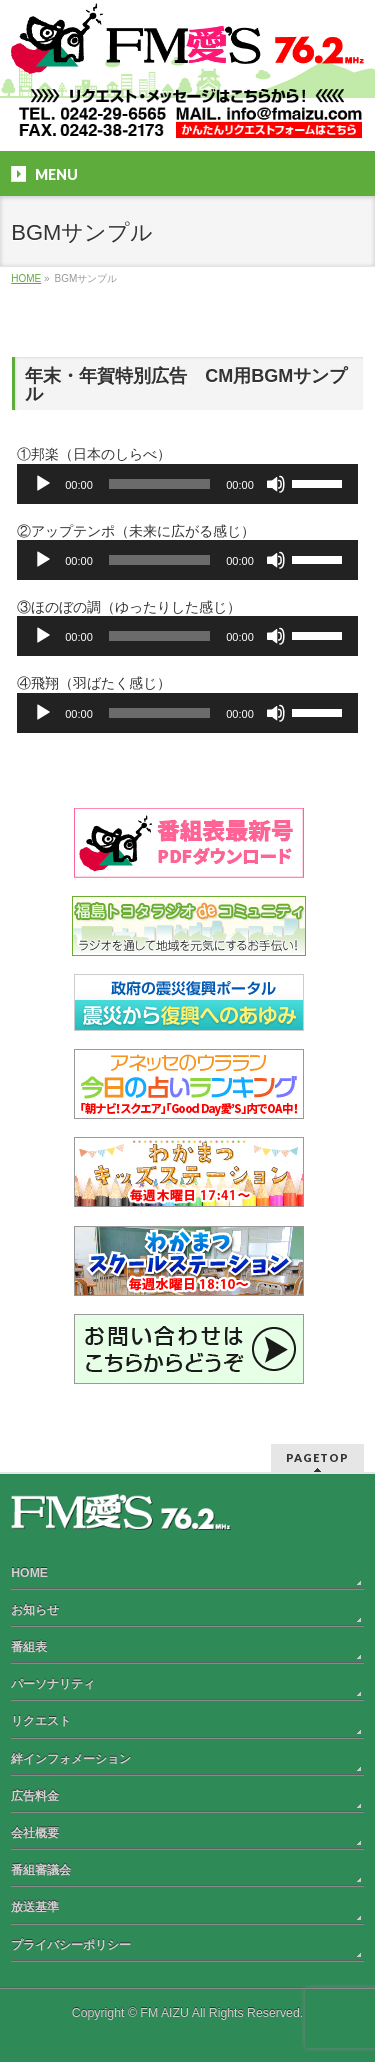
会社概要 (35, 1833)
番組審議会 (41, 1870)
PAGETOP (317, 1457)
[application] (187, 484)
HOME (29, 1573)
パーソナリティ (53, 1684)
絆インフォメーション (71, 1759)
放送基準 (35, 1907)
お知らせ (35, 1610)
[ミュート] (276, 484)
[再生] (43, 484)
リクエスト (41, 1721)
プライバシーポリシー (71, 1945)
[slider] (159, 484)
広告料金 (35, 1796)
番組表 (29, 1647)
